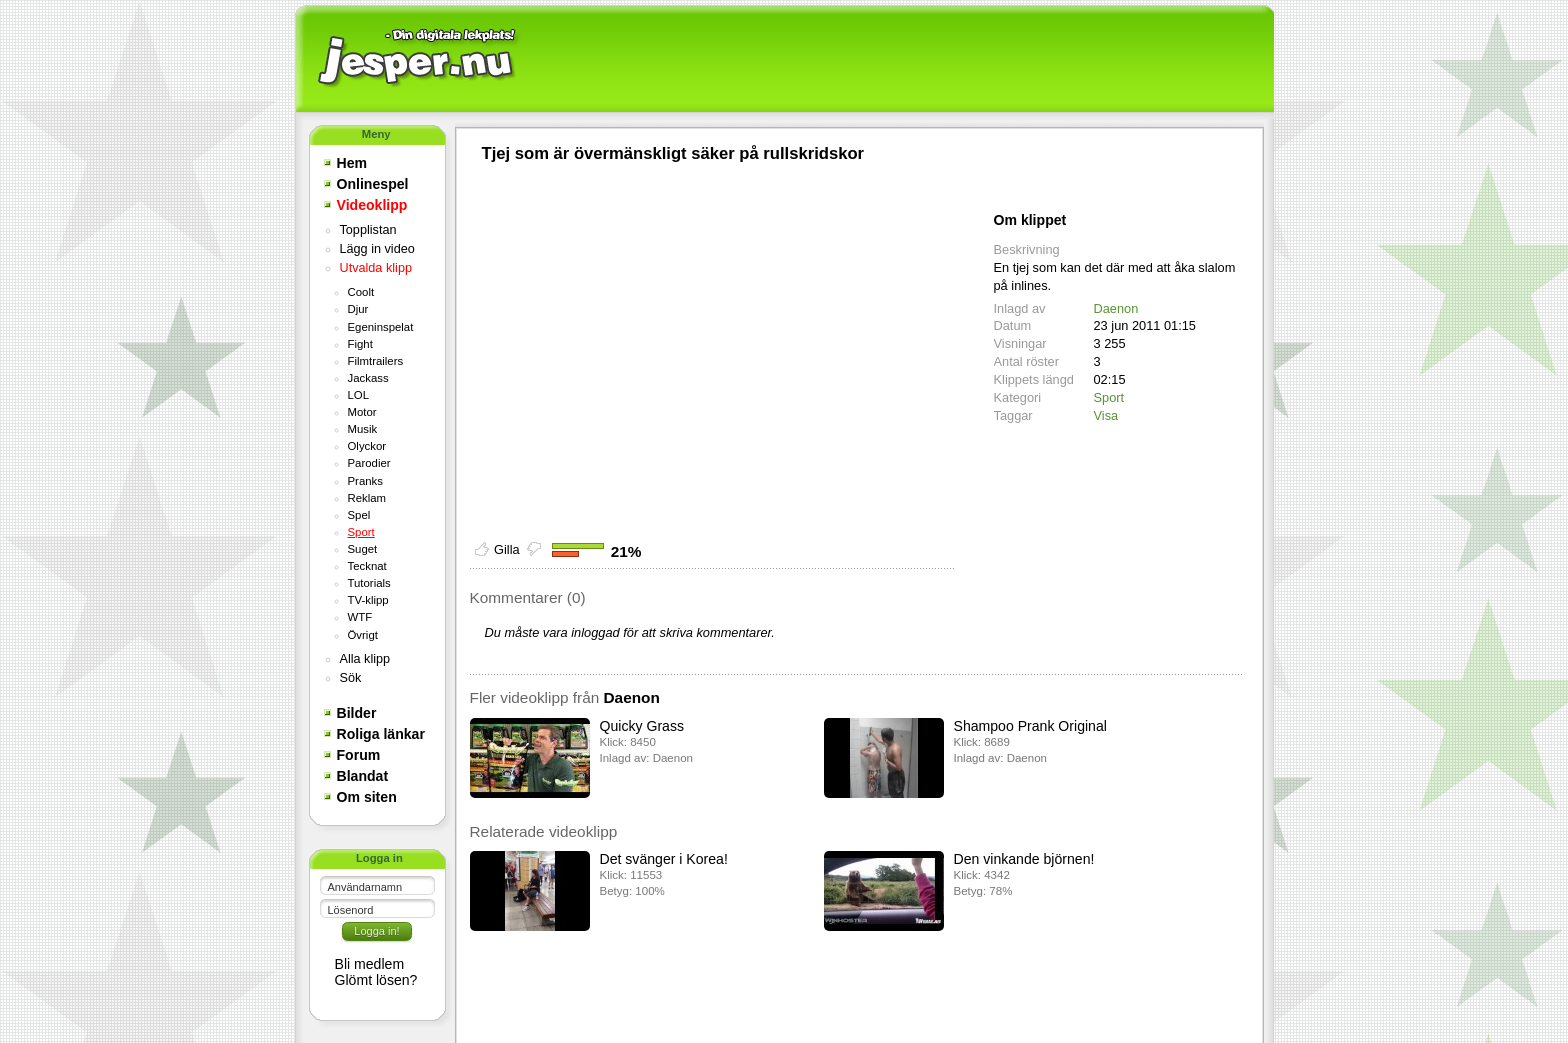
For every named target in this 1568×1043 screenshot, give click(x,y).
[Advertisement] (895, 60)
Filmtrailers (376, 361)
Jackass (368, 378)
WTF (360, 617)
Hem (352, 163)
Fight (360, 344)
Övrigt (363, 635)
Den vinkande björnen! (1024, 859)
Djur (358, 309)
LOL (359, 395)
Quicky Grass (642, 726)
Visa (1106, 415)
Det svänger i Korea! (664, 859)
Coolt (361, 292)
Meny (376, 134)
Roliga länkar (381, 734)
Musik (363, 429)
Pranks (365, 481)
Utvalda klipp (376, 268)
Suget (363, 549)
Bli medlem (370, 964)
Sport (361, 532)
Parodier (369, 463)
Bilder (357, 713)
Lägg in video (377, 249)
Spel (359, 515)
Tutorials (369, 583)
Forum (359, 755)
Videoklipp (372, 205)
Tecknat (367, 566)
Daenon (1116, 308)
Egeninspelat (381, 327)
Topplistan (368, 230)
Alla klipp (365, 659)
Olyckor (367, 446)
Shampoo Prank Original (1030, 726)
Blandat (363, 776)
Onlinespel (373, 184)
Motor (362, 412)
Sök (351, 678)
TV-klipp (368, 600)
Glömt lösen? (376, 980)
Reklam (367, 498)
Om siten (367, 797)
